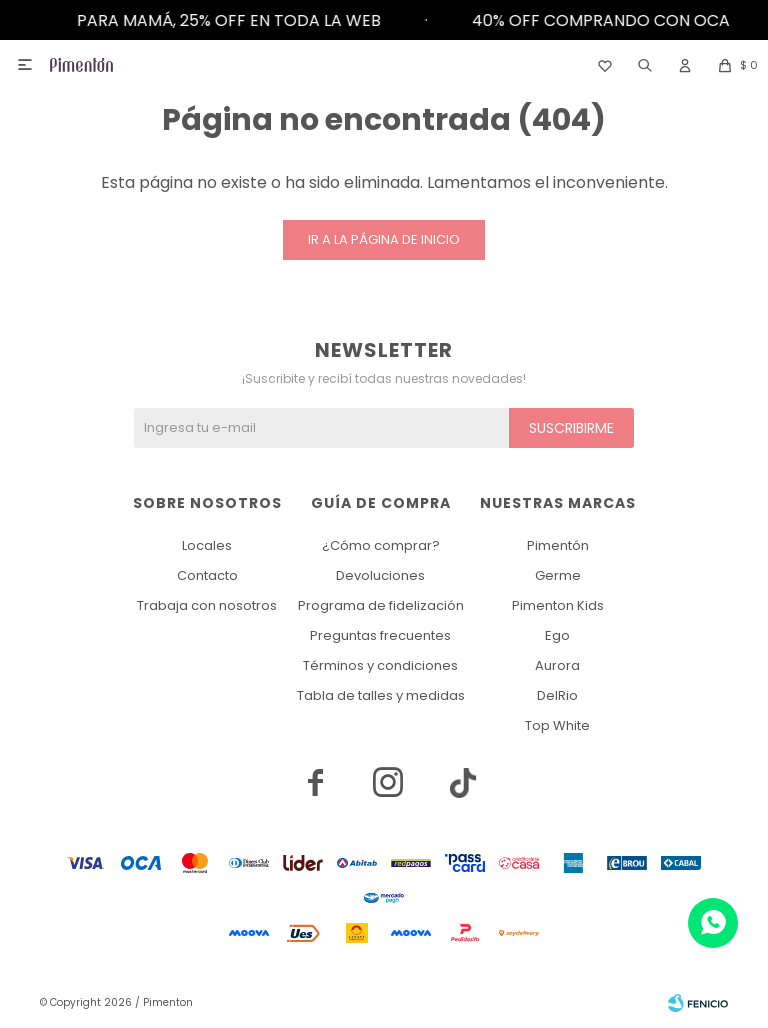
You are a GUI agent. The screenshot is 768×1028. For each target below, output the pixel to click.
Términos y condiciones (380, 665)
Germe (558, 575)
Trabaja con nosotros (207, 605)
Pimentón (558, 545)
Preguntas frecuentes (380, 635)
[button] (645, 65)
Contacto (207, 575)
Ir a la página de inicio (384, 239)
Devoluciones (380, 575)
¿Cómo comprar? (381, 545)
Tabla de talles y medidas (381, 695)
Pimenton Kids (558, 605)
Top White (557, 725)
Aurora (557, 665)
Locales (207, 545)
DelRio (557, 695)
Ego (557, 635)
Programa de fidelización (381, 605)
